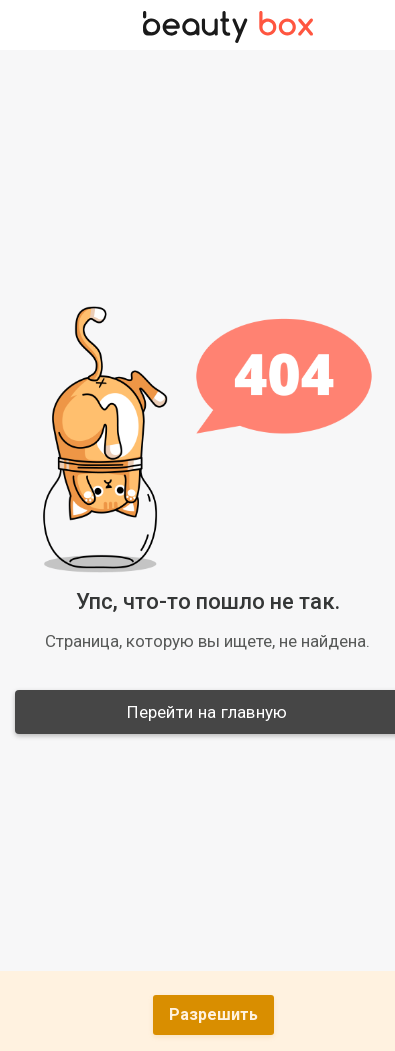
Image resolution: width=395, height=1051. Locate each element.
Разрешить (213, 1014)
